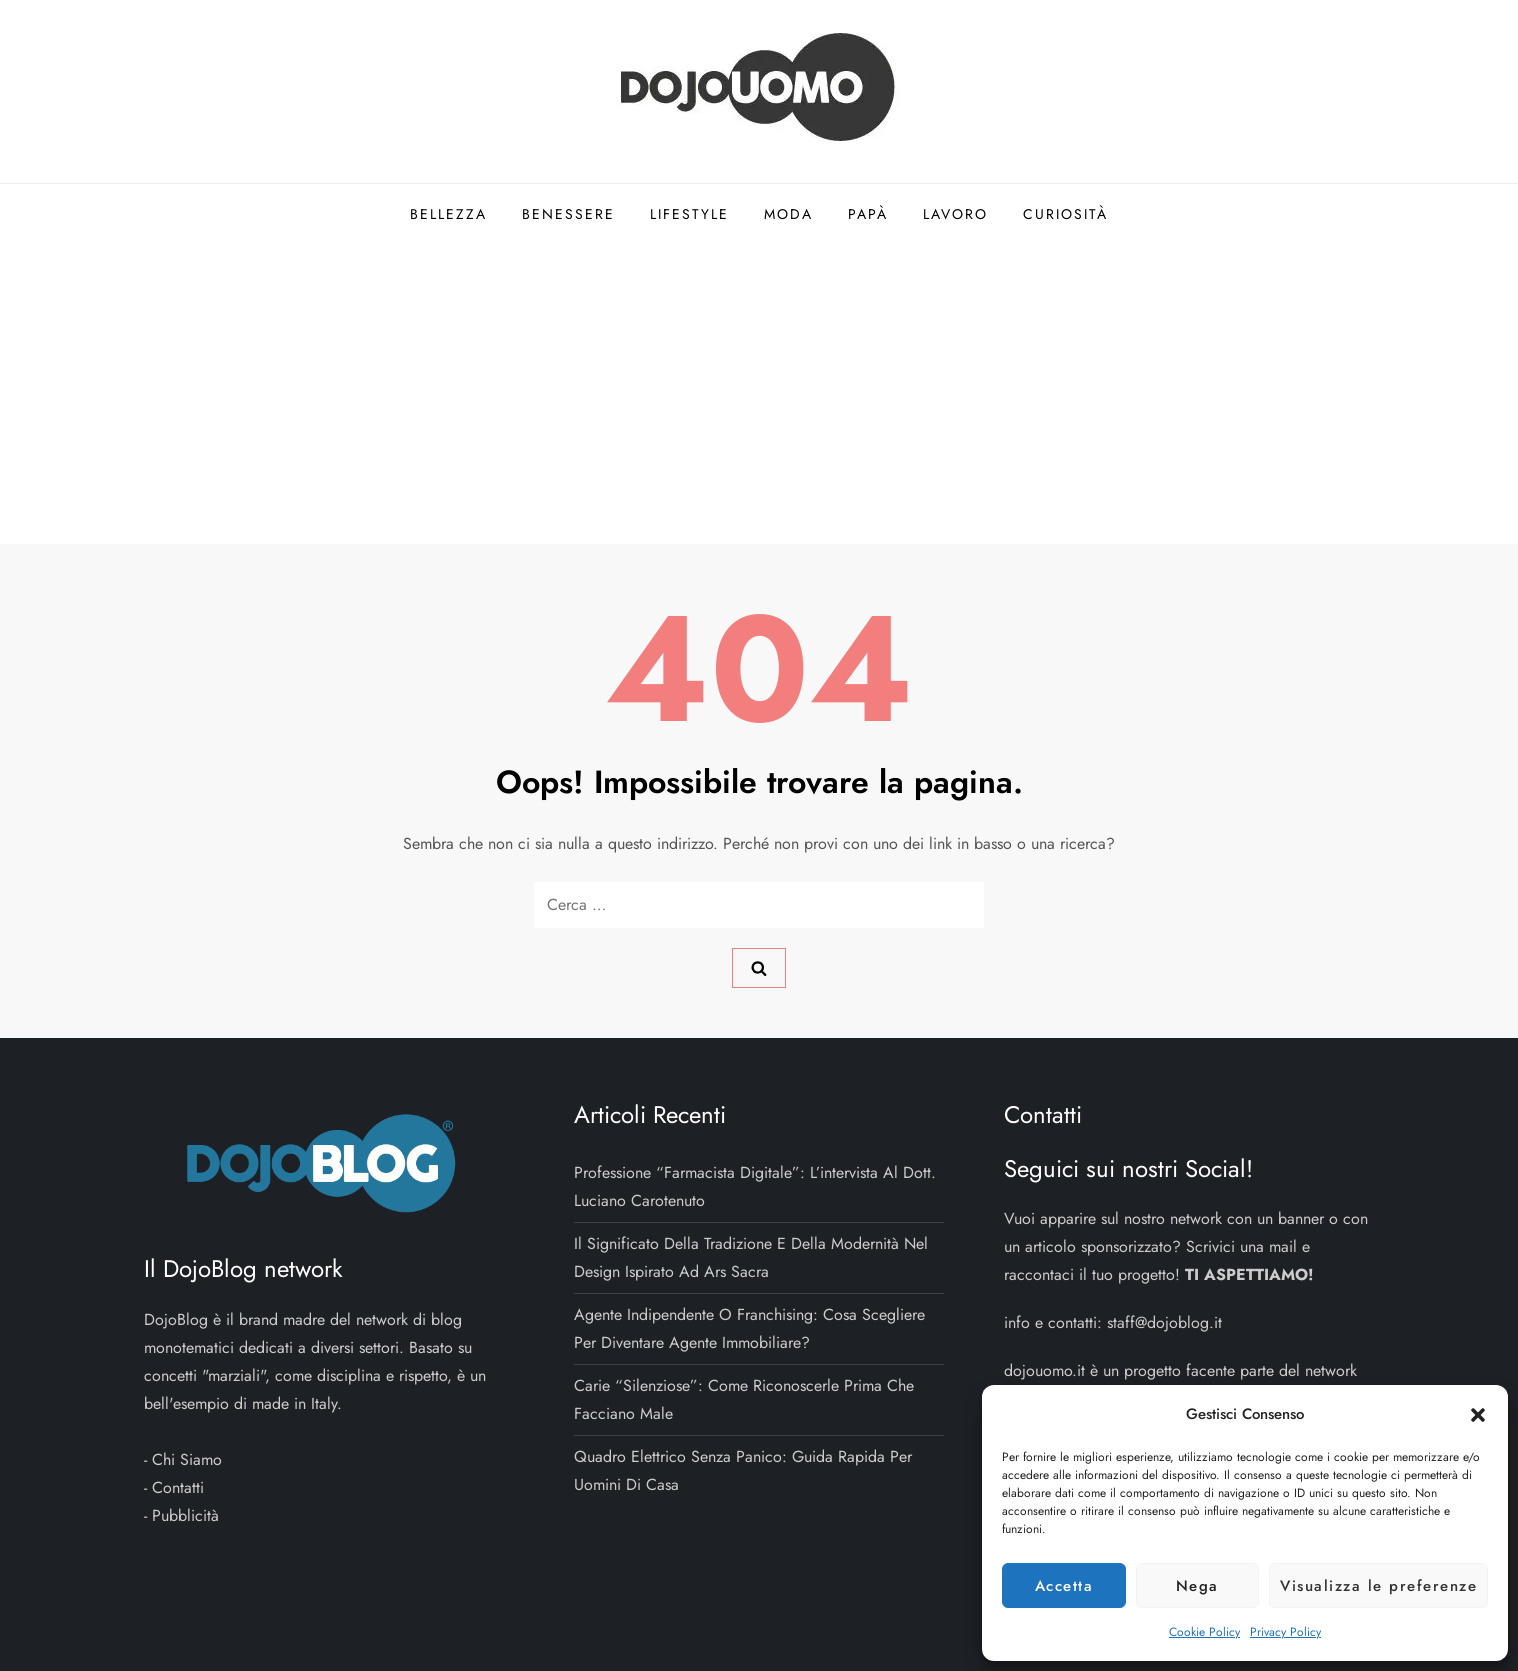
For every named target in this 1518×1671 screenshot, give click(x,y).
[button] (1478, 1414)
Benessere (568, 214)
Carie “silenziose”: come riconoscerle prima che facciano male (744, 1399)
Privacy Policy (1285, 1632)
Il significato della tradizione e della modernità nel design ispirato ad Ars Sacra (751, 1257)
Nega (1197, 1586)
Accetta (1064, 1586)
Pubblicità (185, 1515)
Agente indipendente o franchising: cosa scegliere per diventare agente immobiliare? (749, 1328)
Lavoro (955, 214)
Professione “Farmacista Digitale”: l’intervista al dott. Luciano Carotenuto (755, 1186)
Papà (868, 214)
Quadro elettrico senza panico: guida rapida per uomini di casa (743, 1470)
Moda (788, 214)
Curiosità (1065, 214)
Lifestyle (689, 214)
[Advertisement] (759, 394)
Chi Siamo (187, 1459)
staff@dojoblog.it (1164, 1322)
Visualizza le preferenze (1378, 1586)
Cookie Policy (1204, 1632)
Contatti (178, 1487)
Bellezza (448, 214)
